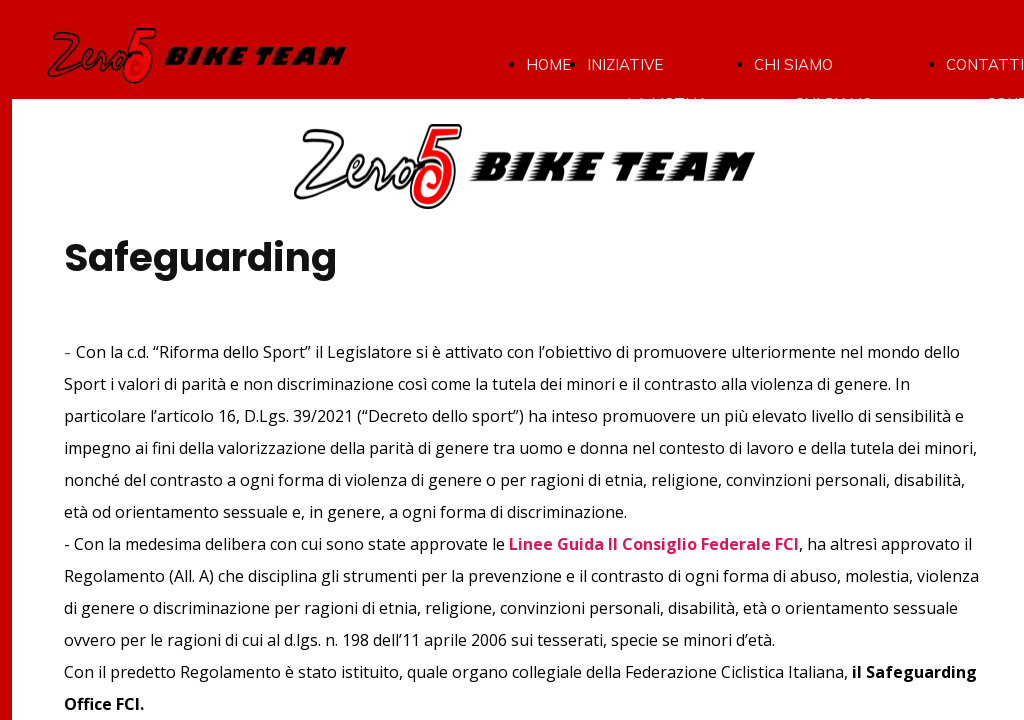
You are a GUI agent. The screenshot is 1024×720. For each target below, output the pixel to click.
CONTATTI (985, 64)
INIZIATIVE (625, 64)
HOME (548, 64)
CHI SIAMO (793, 64)
